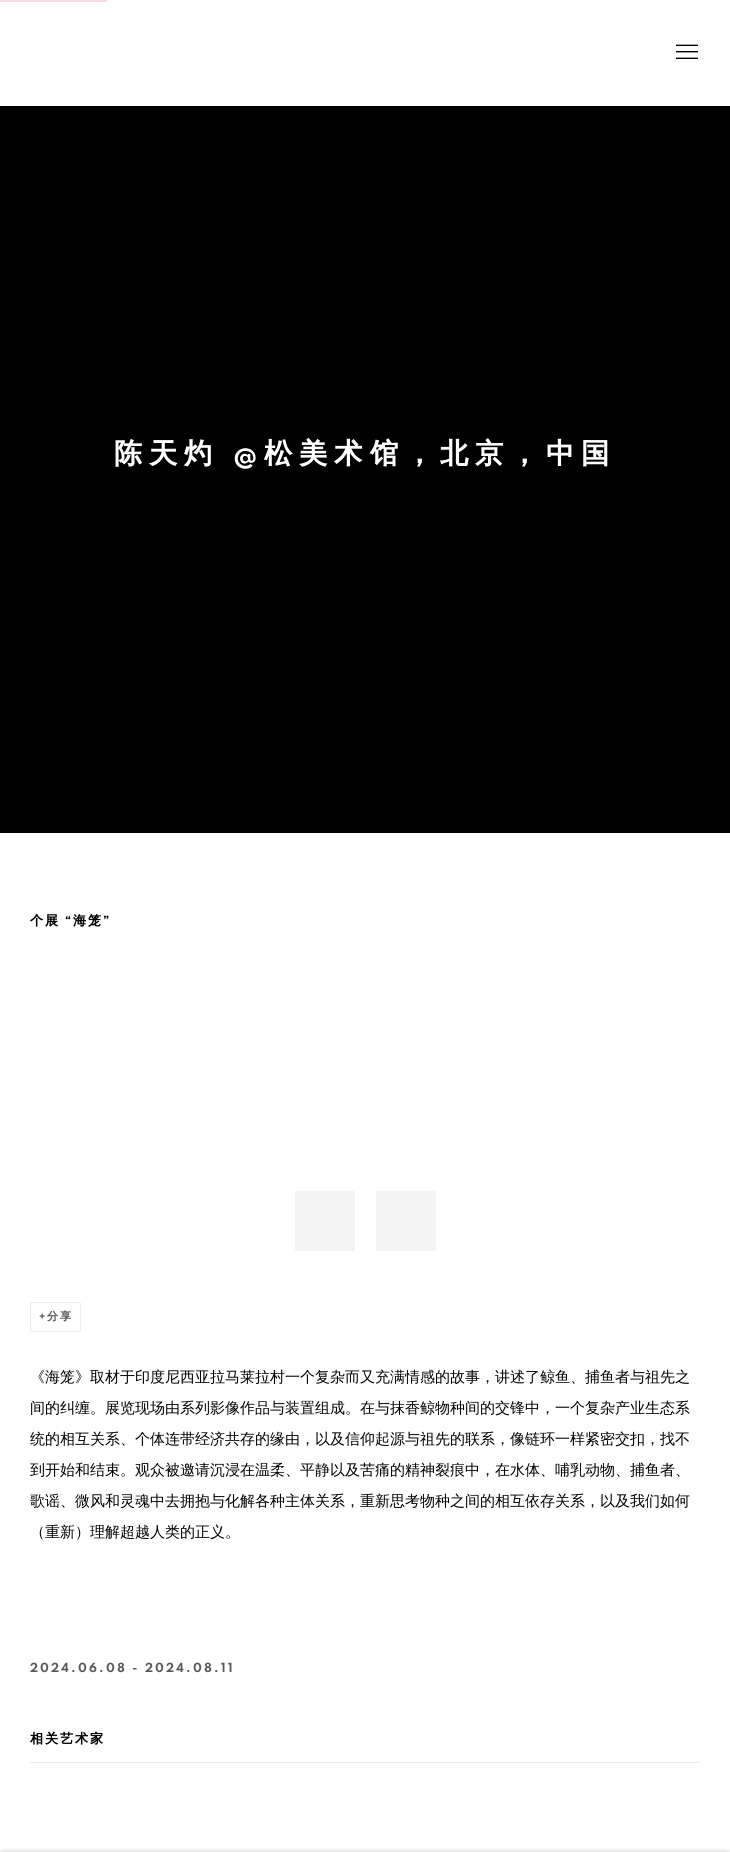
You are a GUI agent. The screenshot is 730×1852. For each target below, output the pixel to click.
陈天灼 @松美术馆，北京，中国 (365, 455)
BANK (90, 52)
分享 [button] (60, 1316)
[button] (325, 1221)
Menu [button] (685, 53)
